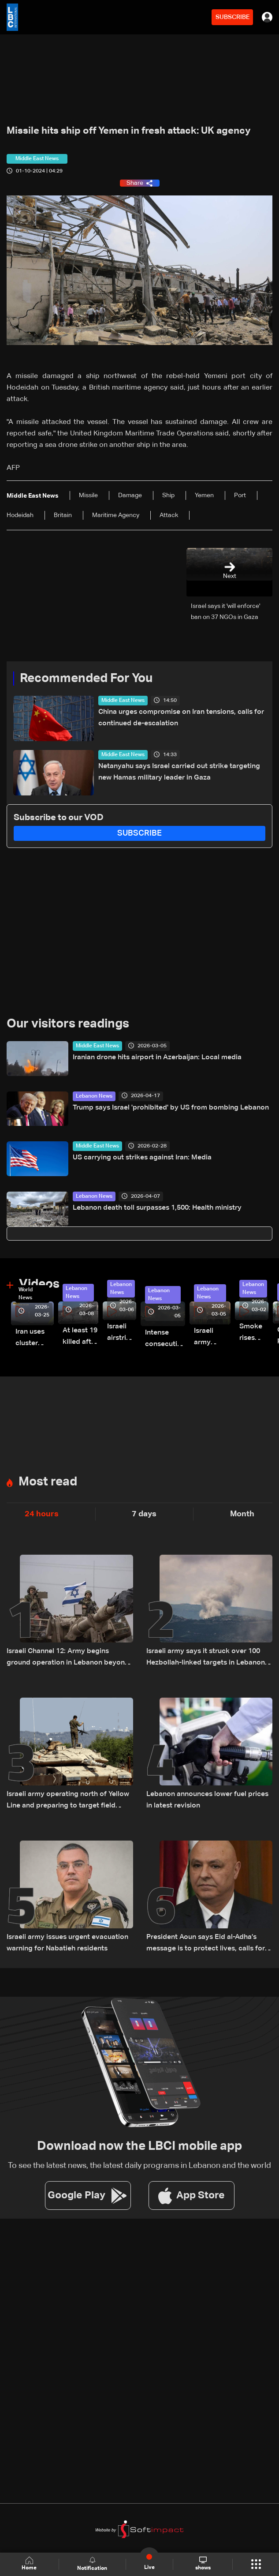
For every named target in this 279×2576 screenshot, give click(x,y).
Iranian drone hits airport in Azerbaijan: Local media (157, 1057)
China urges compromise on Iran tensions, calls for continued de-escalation (181, 718)
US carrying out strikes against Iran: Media (142, 1157)
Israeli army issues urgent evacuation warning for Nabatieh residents (67, 1943)
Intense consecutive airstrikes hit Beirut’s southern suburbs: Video (165, 1339)
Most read (48, 1482)
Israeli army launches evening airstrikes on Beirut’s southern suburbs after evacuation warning (212, 1337)
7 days (144, 1514)
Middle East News (123, 700)
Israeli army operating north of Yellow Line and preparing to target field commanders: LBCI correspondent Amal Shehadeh (68, 1801)
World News (26, 1294)
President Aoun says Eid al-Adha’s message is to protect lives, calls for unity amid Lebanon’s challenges (205, 1944)
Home (29, 2564)
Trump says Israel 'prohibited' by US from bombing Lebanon (171, 1107)
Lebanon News (94, 1096)
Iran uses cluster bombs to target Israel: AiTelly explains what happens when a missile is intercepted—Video (34, 1338)
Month (242, 1514)
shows (203, 2564)
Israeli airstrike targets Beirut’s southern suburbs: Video (121, 1333)
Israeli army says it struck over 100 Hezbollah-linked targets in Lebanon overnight (205, 1658)
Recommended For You (86, 678)
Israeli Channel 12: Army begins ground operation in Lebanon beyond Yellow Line (68, 1658)
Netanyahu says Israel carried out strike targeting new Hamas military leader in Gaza (179, 772)
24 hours (42, 1514)
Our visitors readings (68, 1024)
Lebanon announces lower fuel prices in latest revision (207, 1800)
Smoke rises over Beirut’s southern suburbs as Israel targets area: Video (253, 1333)
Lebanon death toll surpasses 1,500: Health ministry (157, 1207)
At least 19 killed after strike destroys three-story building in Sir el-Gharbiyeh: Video (80, 1337)
